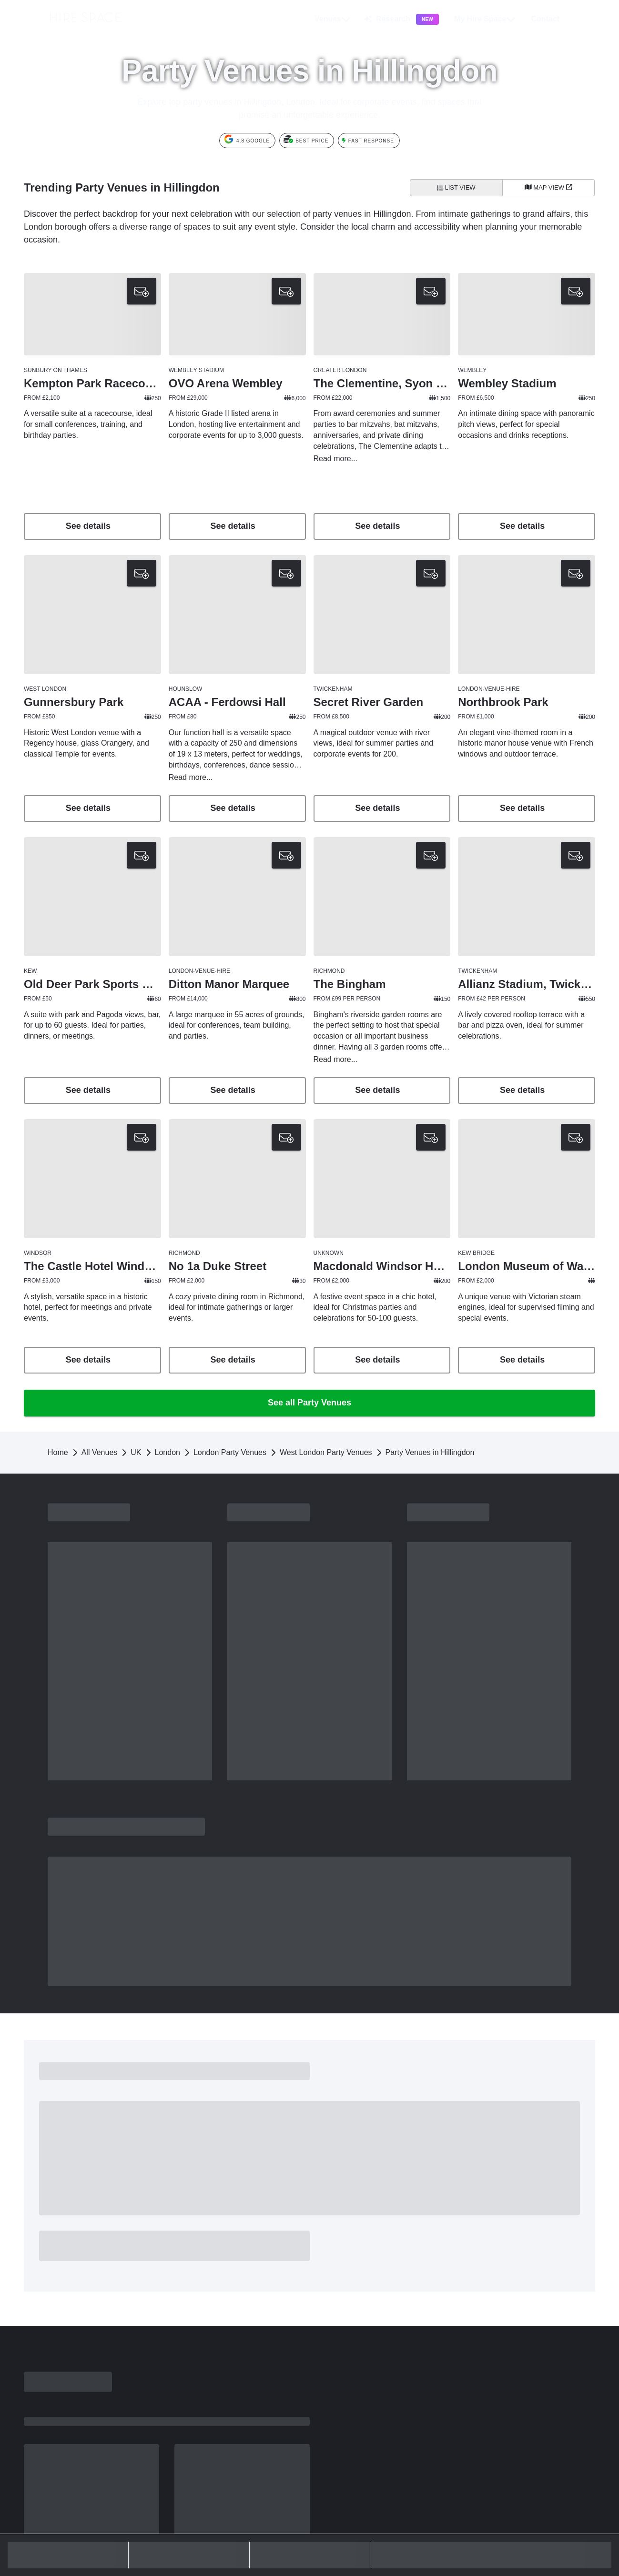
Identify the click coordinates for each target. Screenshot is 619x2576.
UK (136, 1371)
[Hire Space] (72, 26)
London (167, 1371)
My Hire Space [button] (485, 19)
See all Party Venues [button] (309, 1321)
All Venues (99, 1371)
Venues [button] (333, 19)
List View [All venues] (456, 187)
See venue (92, 765)
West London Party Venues (326, 1371)
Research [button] (401, 19)
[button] (561, 19)
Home (58, 1371)
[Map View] (548, 187)
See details (92, 526)
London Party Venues (229, 1371)
